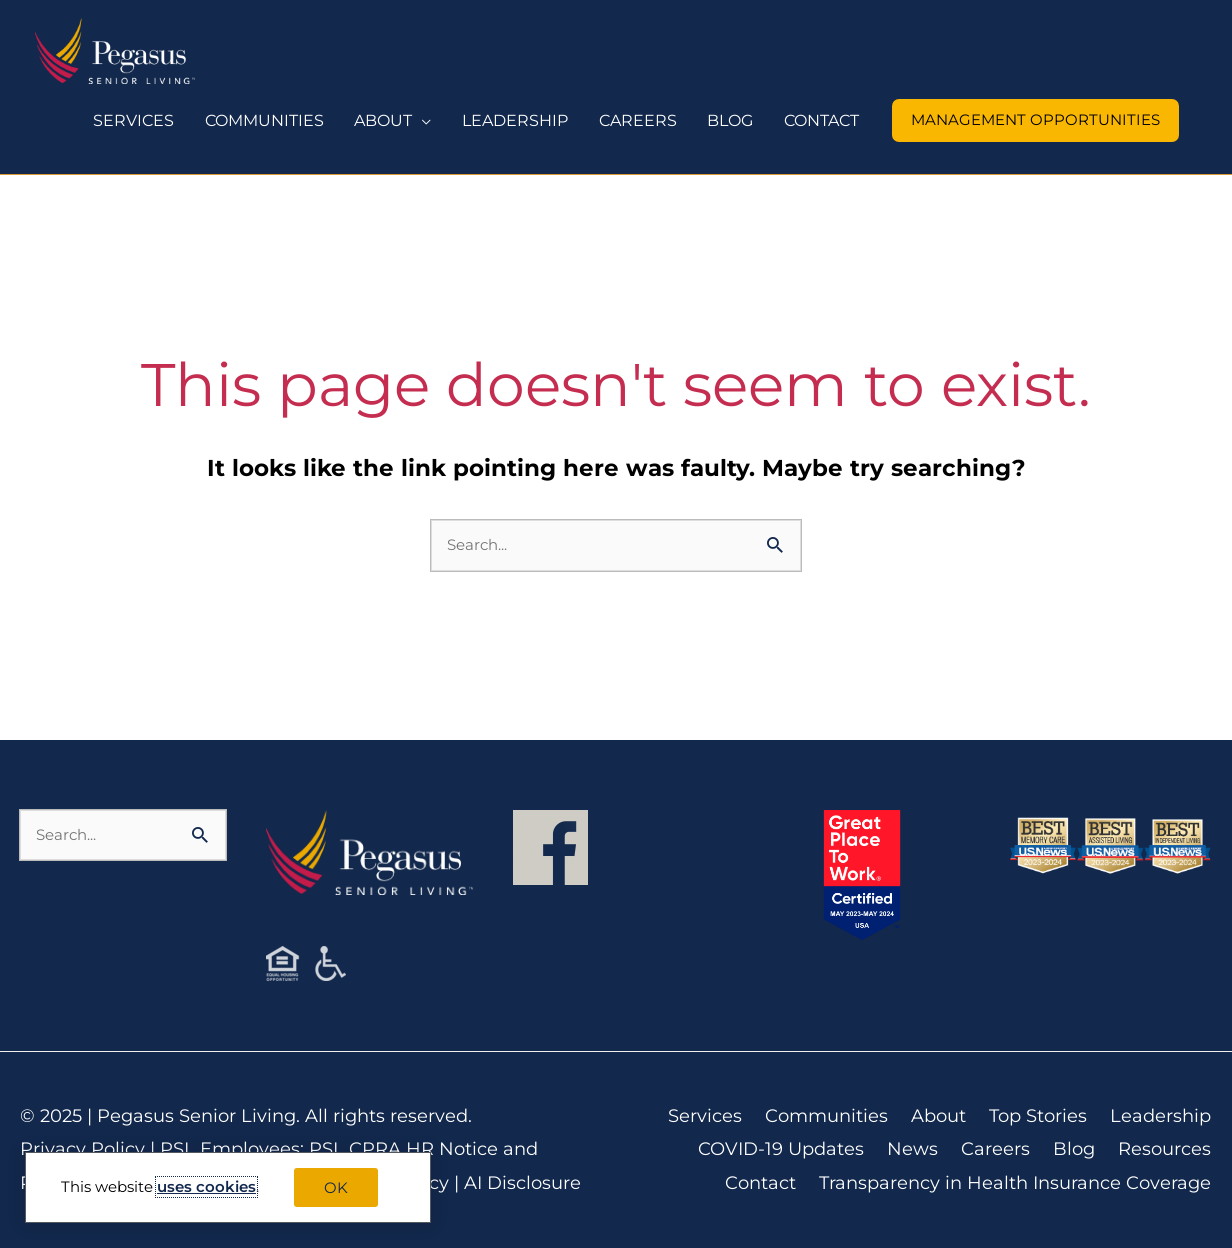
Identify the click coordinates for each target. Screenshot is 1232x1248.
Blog (1075, 1149)
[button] (1035, 120)
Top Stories (1039, 1116)
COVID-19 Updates (782, 1149)
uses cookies (206, 1186)
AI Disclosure (522, 1183)
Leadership (1161, 1116)
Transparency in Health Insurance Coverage (1016, 1183)
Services (706, 1116)
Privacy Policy (82, 1149)
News (913, 1149)
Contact (761, 1183)
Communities (827, 1116)
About (939, 1116)
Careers (996, 1149)
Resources (1165, 1149)
